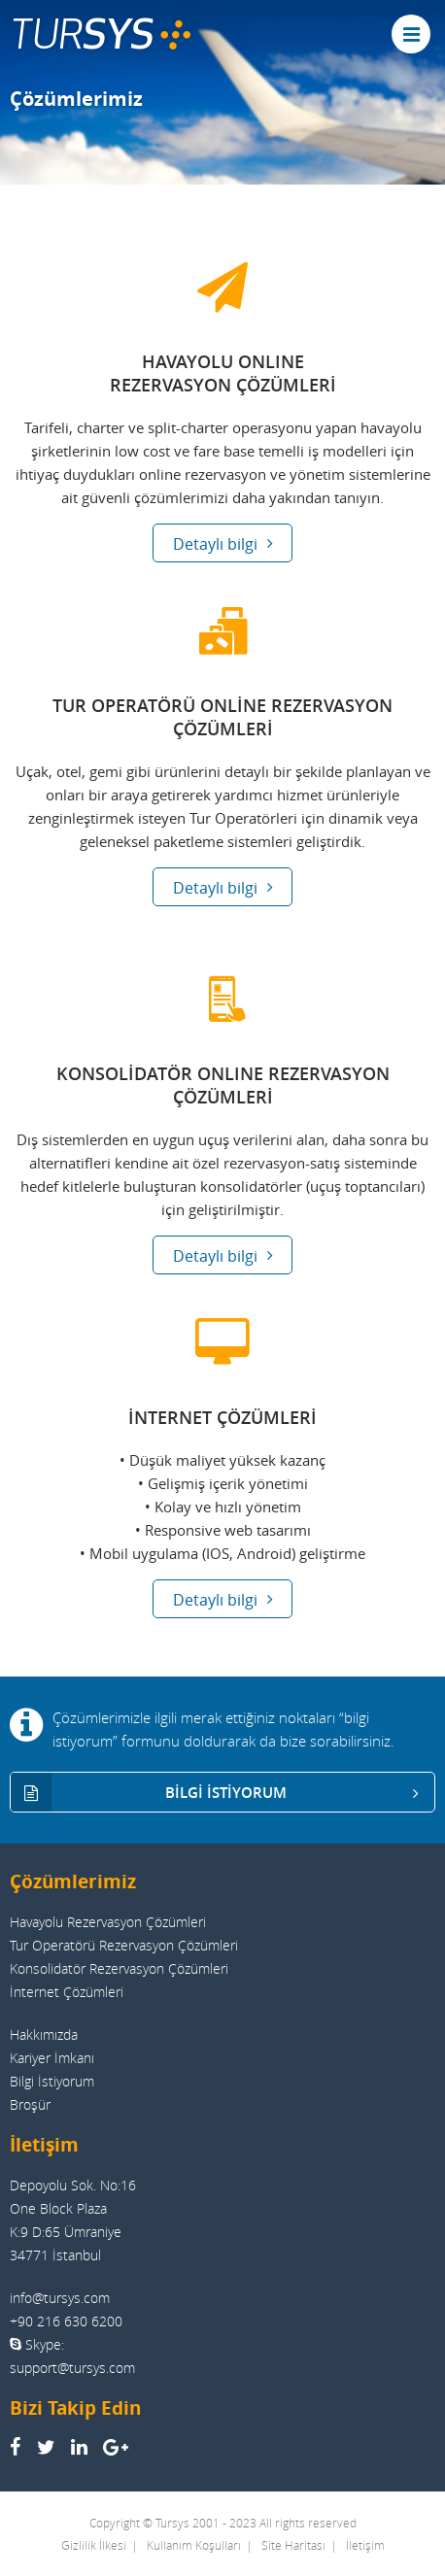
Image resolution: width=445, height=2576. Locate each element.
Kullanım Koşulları (194, 2545)
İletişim (365, 2545)
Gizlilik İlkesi (93, 2545)
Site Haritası (293, 2545)
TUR (100, 34)
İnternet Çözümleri (66, 1992)
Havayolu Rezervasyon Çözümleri (108, 1922)
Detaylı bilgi (222, 544)
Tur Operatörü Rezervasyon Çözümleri (124, 1945)
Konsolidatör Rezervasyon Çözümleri (119, 1968)
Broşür (30, 2104)
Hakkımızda (44, 2034)
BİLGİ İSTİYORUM (222, 1793)
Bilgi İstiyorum (52, 2081)
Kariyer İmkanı (52, 2058)
